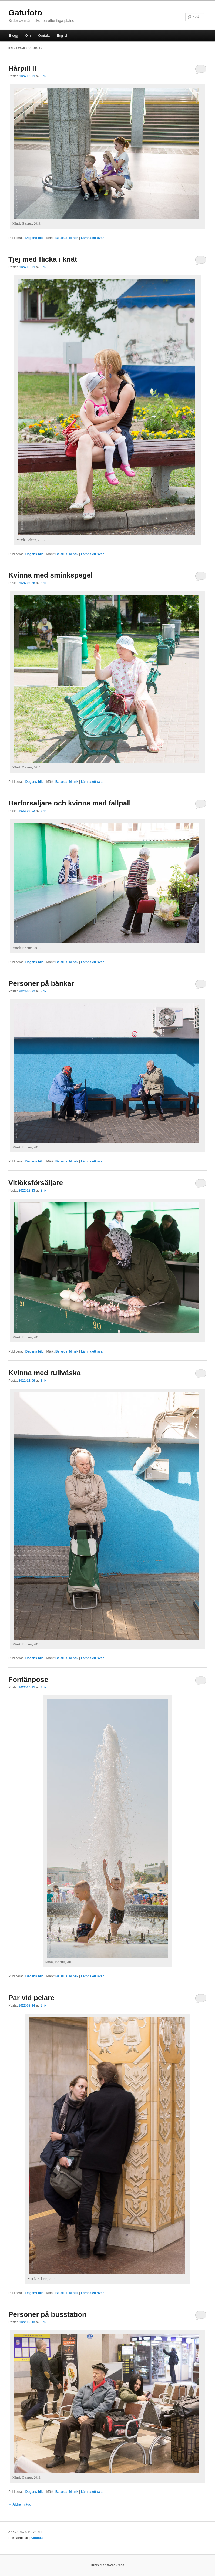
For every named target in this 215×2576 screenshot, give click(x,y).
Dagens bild (34, 238)
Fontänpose (28, 1679)
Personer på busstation (47, 2314)
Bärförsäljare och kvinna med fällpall (69, 803)
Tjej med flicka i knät (42, 259)
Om (28, 35)
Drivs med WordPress (108, 2565)
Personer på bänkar (41, 983)
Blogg (13, 35)
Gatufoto (25, 12)
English (62, 35)
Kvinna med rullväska (44, 1373)
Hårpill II (22, 68)
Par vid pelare (31, 1998)
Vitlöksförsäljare (35, 1183)
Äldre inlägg (19, 2504)
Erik (43, 76)
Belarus (61, 238)
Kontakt (44, 35)
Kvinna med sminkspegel (50, 575)
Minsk (73, 238)
